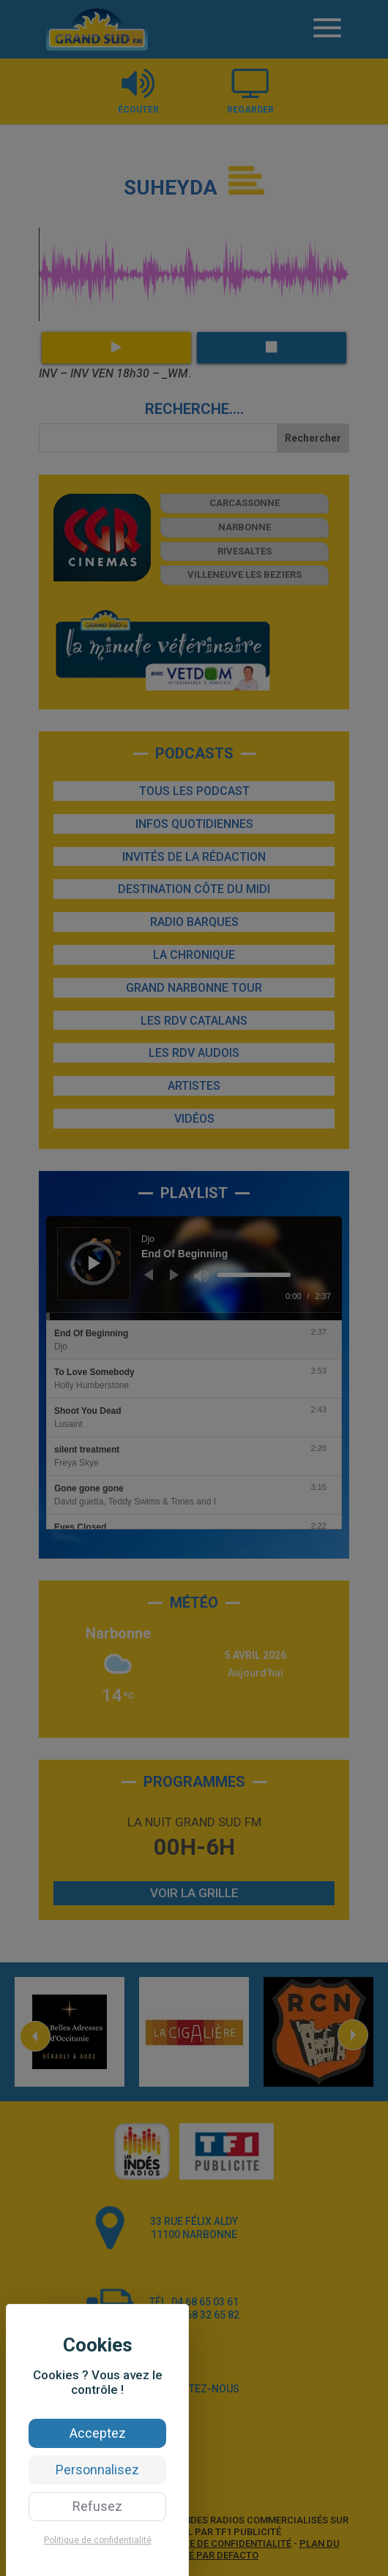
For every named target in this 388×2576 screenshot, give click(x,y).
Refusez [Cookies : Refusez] (97, 2506)
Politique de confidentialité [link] (98, 2540)
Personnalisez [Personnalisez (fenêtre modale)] (97, 2469)
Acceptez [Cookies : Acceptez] (98, 2433)
